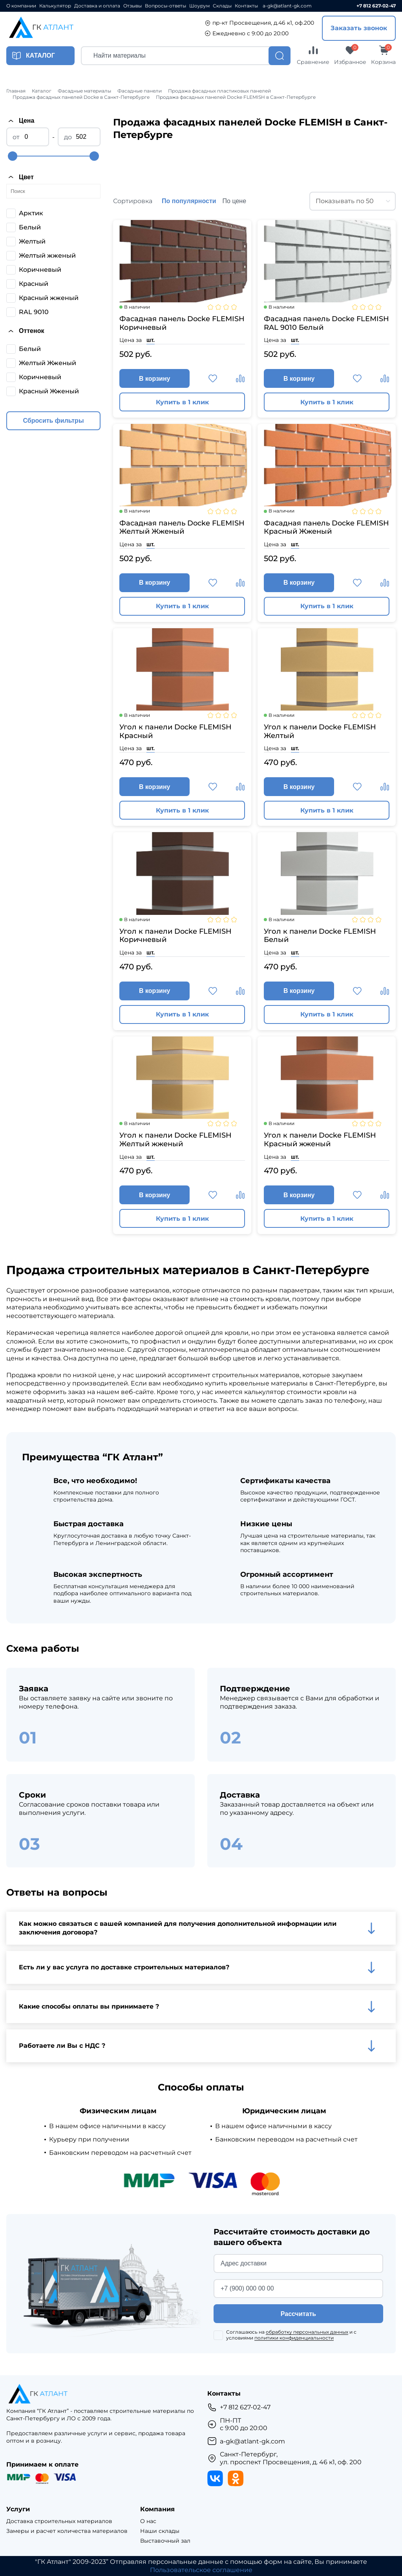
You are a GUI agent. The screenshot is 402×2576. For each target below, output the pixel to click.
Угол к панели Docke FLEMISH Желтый (320, 731)
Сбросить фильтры (53, 420)
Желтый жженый (47, 255)
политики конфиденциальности (294, 2338)
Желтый (32, 241)
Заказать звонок (359, 28)
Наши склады (159, 2531)
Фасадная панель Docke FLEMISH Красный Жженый (326, 527)
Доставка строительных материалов (59, 2521)
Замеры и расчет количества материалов (67, 2531)
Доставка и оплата (97, 6)
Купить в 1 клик (182, 402)
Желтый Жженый (47, 363)
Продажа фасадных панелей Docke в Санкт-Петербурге (81, 97)
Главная (16, 91)
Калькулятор (55, 6)
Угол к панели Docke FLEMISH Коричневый (175, 935)
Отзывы (132, 6)
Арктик (31, 213)
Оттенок (25, 331)
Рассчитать (298, 2314)
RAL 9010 (34, 312)
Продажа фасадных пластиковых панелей (219, 91)
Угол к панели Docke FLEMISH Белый (320, 935)
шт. (150, 340)
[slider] (12, 156)
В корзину (154, 378)
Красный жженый (49, 298)
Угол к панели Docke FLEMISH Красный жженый (320, 1139)
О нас (148, 2521)
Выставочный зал (165, 2541)
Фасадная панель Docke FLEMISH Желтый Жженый (182, 527)
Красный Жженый (49, 391)
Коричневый (40, 269)
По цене (234, 201)
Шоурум (199, 6)
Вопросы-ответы (165, 6)
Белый (30, 227)
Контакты (246, 6)
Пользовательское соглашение (201, 2570)
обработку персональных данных (307, 2332)
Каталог (41, 91)
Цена (20, 120)
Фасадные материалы (84, 91)
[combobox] (352, 201)
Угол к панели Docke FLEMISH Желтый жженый (175, 1139)
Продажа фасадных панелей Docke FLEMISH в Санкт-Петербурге (236, 97)
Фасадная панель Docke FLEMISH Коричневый (182, 323)
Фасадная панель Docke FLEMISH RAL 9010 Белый (326, 323)
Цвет (20, 177)
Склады (222, 6)
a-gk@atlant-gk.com (287, 6)
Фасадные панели (139, 91)
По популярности (189, 201)
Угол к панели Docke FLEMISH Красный (175, 731)
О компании (21, 6)
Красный (33, 283)
